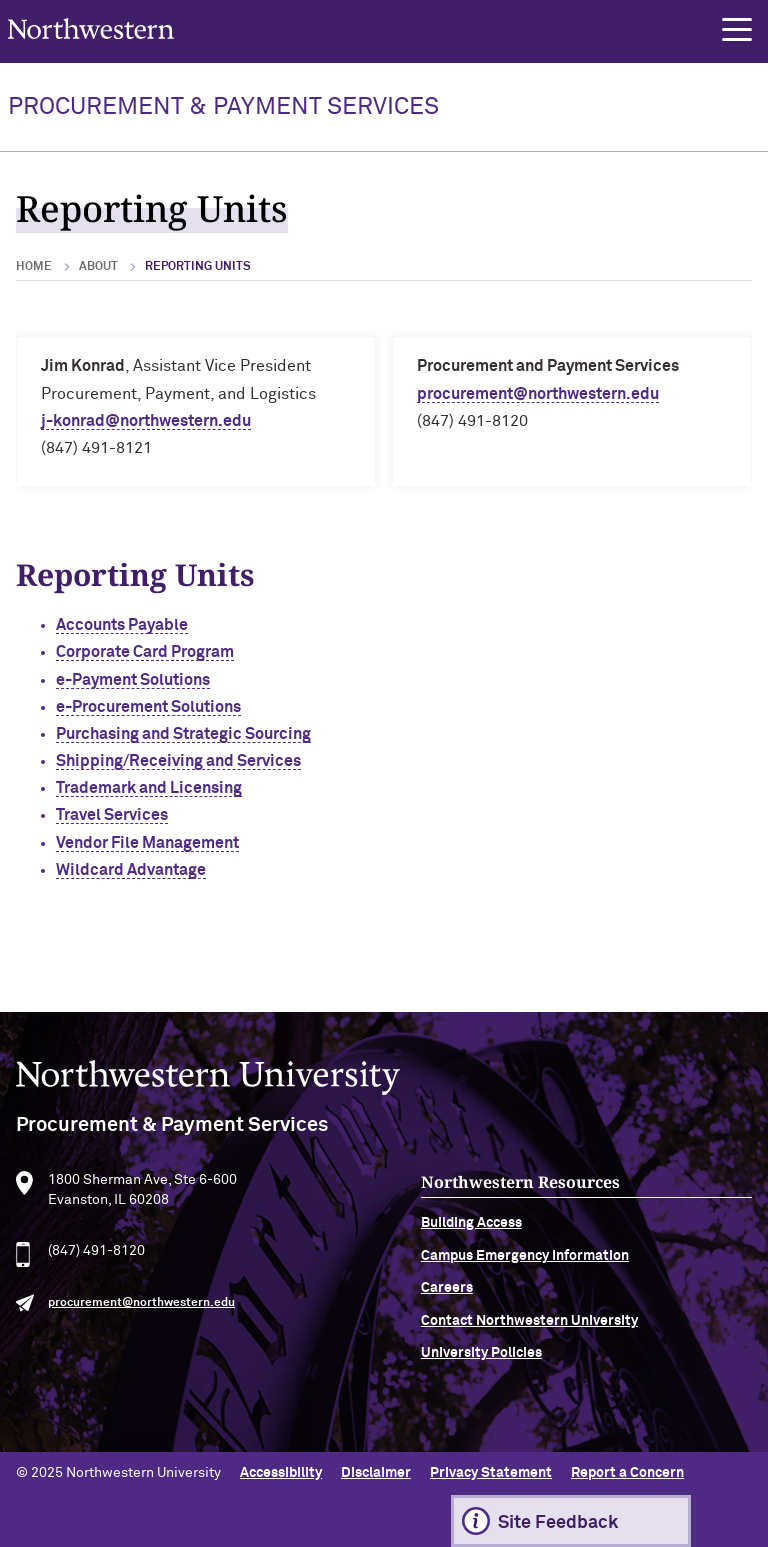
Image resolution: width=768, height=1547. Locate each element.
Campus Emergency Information (525, 1265)
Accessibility (281, 1473)
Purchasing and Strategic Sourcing (183, 734)
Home (34, 267)
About (98, 267)
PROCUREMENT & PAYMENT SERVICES (223, 107)
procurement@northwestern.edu (538, 394)
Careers (447, 1297)
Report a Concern (627, 1473)
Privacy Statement (491, 1473)
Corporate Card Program (145, 652)
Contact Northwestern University (529, 1329)
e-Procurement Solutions (148, 707)
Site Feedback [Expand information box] (558, 1523)
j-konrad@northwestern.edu (146, 421)
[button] (737, 30)
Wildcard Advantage (131, 870)
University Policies (481, 1362)
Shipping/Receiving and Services (178, 761)
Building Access (471, 1232)
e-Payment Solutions (133, 680)
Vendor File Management (147, 843)
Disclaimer (376, 1473)
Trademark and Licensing (149, 788)
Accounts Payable (122, 625)
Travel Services (112, 815)
